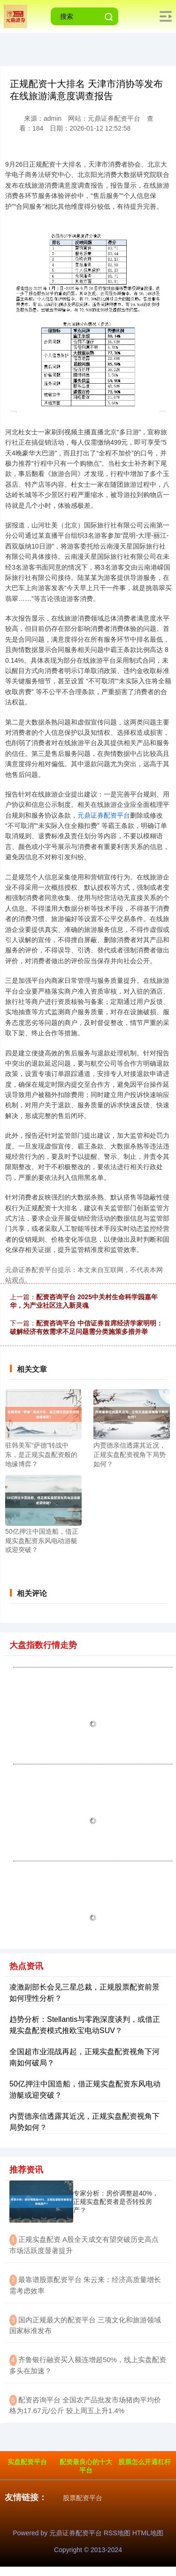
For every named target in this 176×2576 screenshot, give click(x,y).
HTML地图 (147, 2533)
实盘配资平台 (27, 2462)
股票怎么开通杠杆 (144, 2462)
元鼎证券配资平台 (103, 815)
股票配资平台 (82, 2498)
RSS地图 (117, 2533)
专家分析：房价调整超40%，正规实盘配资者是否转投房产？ (116, 2201)
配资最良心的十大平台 (86, 2466)
